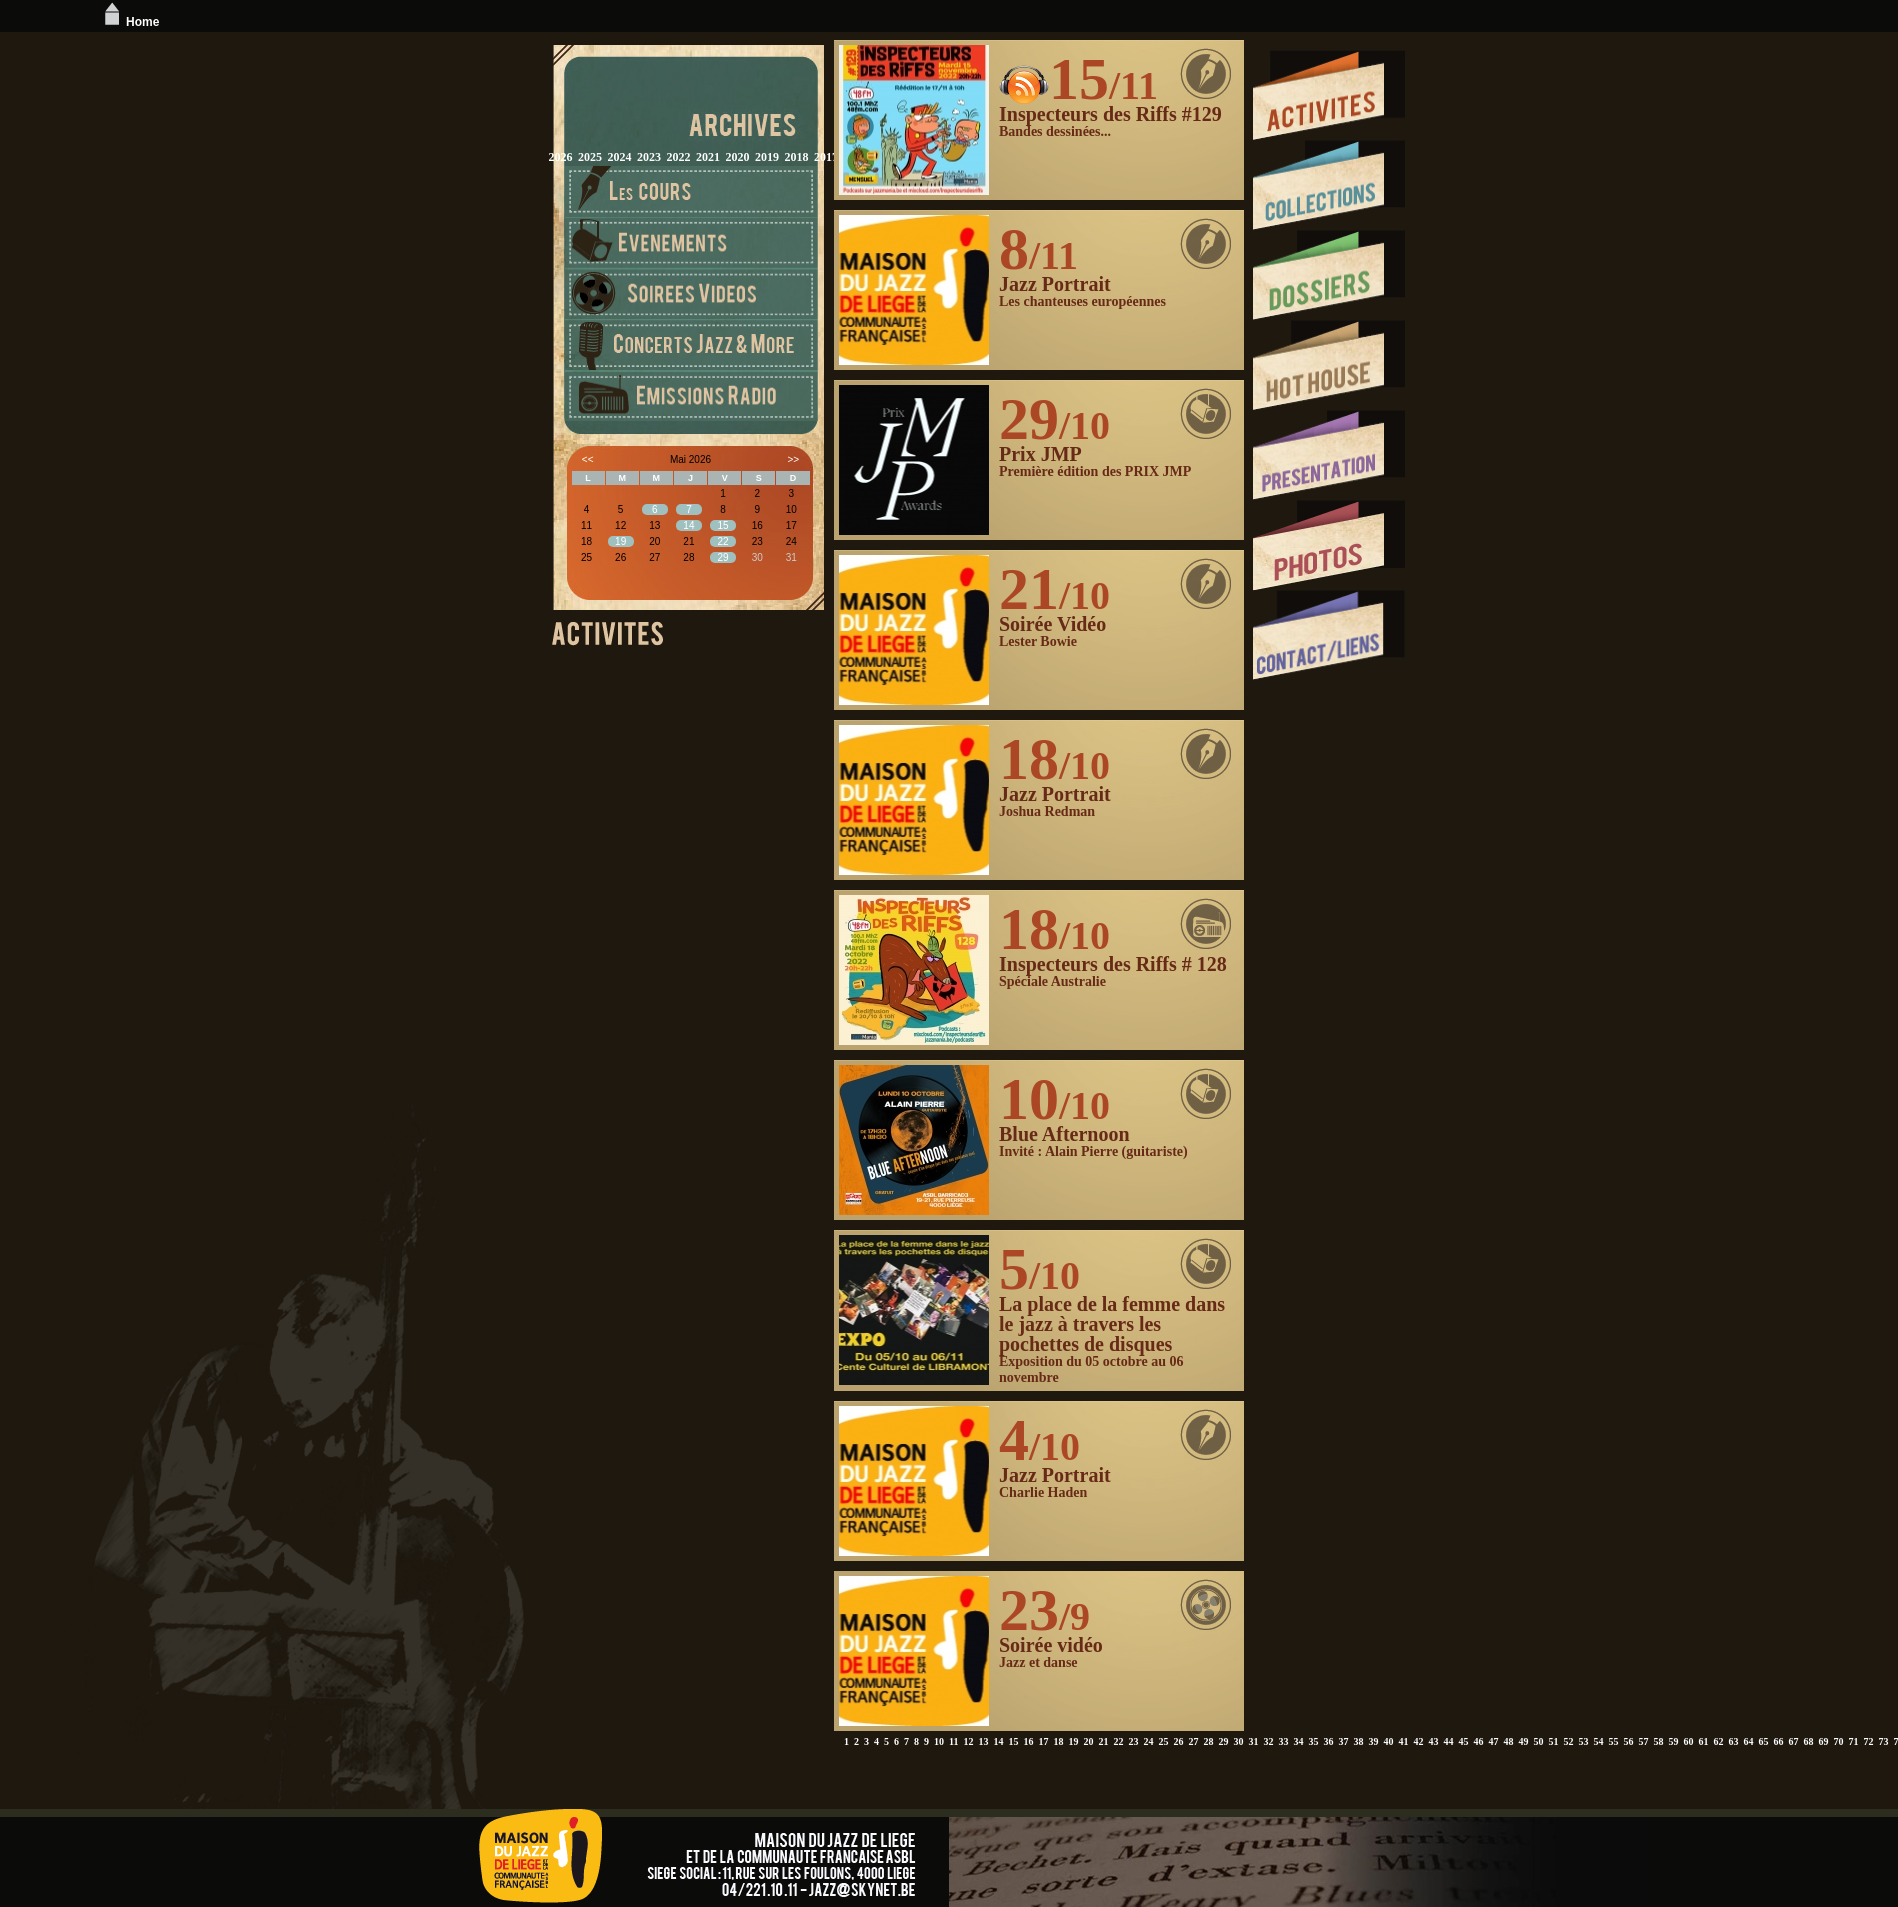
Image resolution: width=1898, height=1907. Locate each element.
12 (968, 1741)
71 (1853, 1741)
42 (1418, 1741)
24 (1148, 1741)
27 (1193, 1741)
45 (1463, 1741)
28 (1208, 1741)
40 (1388, 1741)
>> (794, 459)
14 (998, 1741)
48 (1508, 1741)
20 (1088, 1741)
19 (1073, 1741)
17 (1043, 1741)
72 (1868, 1741)
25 (1163, 1741)
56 (1628, 1741)
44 (1448, 1741)
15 (1013, 1741)
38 (1358, 1741)
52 (1568, 1741)
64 (1748, 1741)
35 (1313, 1741)
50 (1538, 1741)
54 (1598, 1741)
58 (1658, 1741)
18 (1058, 1741)
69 (1823, 1741)
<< (588, 459)
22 (1118, 1741)
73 (1883, 1741)
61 (1703, 1741)
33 (1283, 1741)
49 (1523, 1741)
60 (1688, 1741)
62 (1718, 1741)
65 (1763, 1741)
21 (1103, 1741)
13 (983, 1741)
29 (1223, 1741)
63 (1733, 1741)
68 (1808, 1741)
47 (1493, 1741)
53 (1583, 1741)
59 (1673, 1741)
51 (1553, 1741)
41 (1403, 1741)
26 (1178, 1741)
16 (1028, 1741)
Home (129, 22)
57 (1643, 1741)
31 (1253, 1741)
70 (1838, 1741)
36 (1328, 1741)
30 (1238, 1741)
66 (1778, 1741)
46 (1478, 1741)
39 (1373, 1741)
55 (1613, 1741)
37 (1343, 1741)
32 (1268, 1741)
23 (1133, 1741)
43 (1433, 1741)
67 (1793, 1741)
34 (1298, 1741)
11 (953, 1741)
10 (939, 1741)
